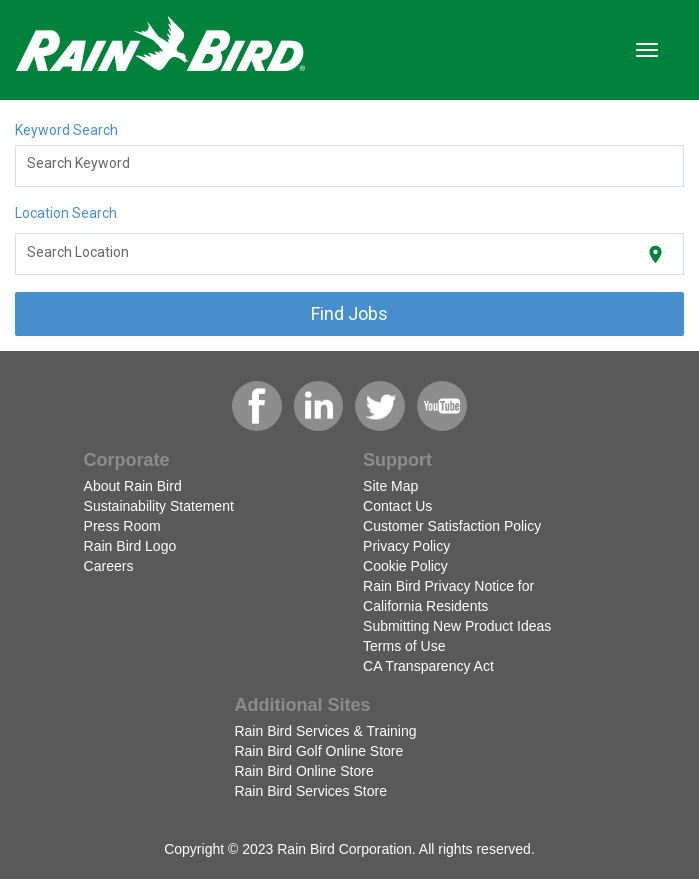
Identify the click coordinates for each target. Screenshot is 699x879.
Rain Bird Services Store (310, 791)
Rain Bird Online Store (303, 771)
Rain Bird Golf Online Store (318, 751)
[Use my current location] (655, 254)
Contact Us (397, 506)
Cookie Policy (405, 566)
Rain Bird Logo (130, 546)
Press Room (122, 526)
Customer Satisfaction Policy (452, 526)
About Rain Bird (133, 486)
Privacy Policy (406, 546)
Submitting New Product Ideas (457, 626)
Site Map (390, 486)
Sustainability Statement (159, 506)
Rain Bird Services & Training (325, 731)
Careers (109, 566)
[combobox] (350, 166)
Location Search (66, 213)
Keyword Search (66, 130)
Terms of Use (404, 646)
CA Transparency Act (428, 666)
